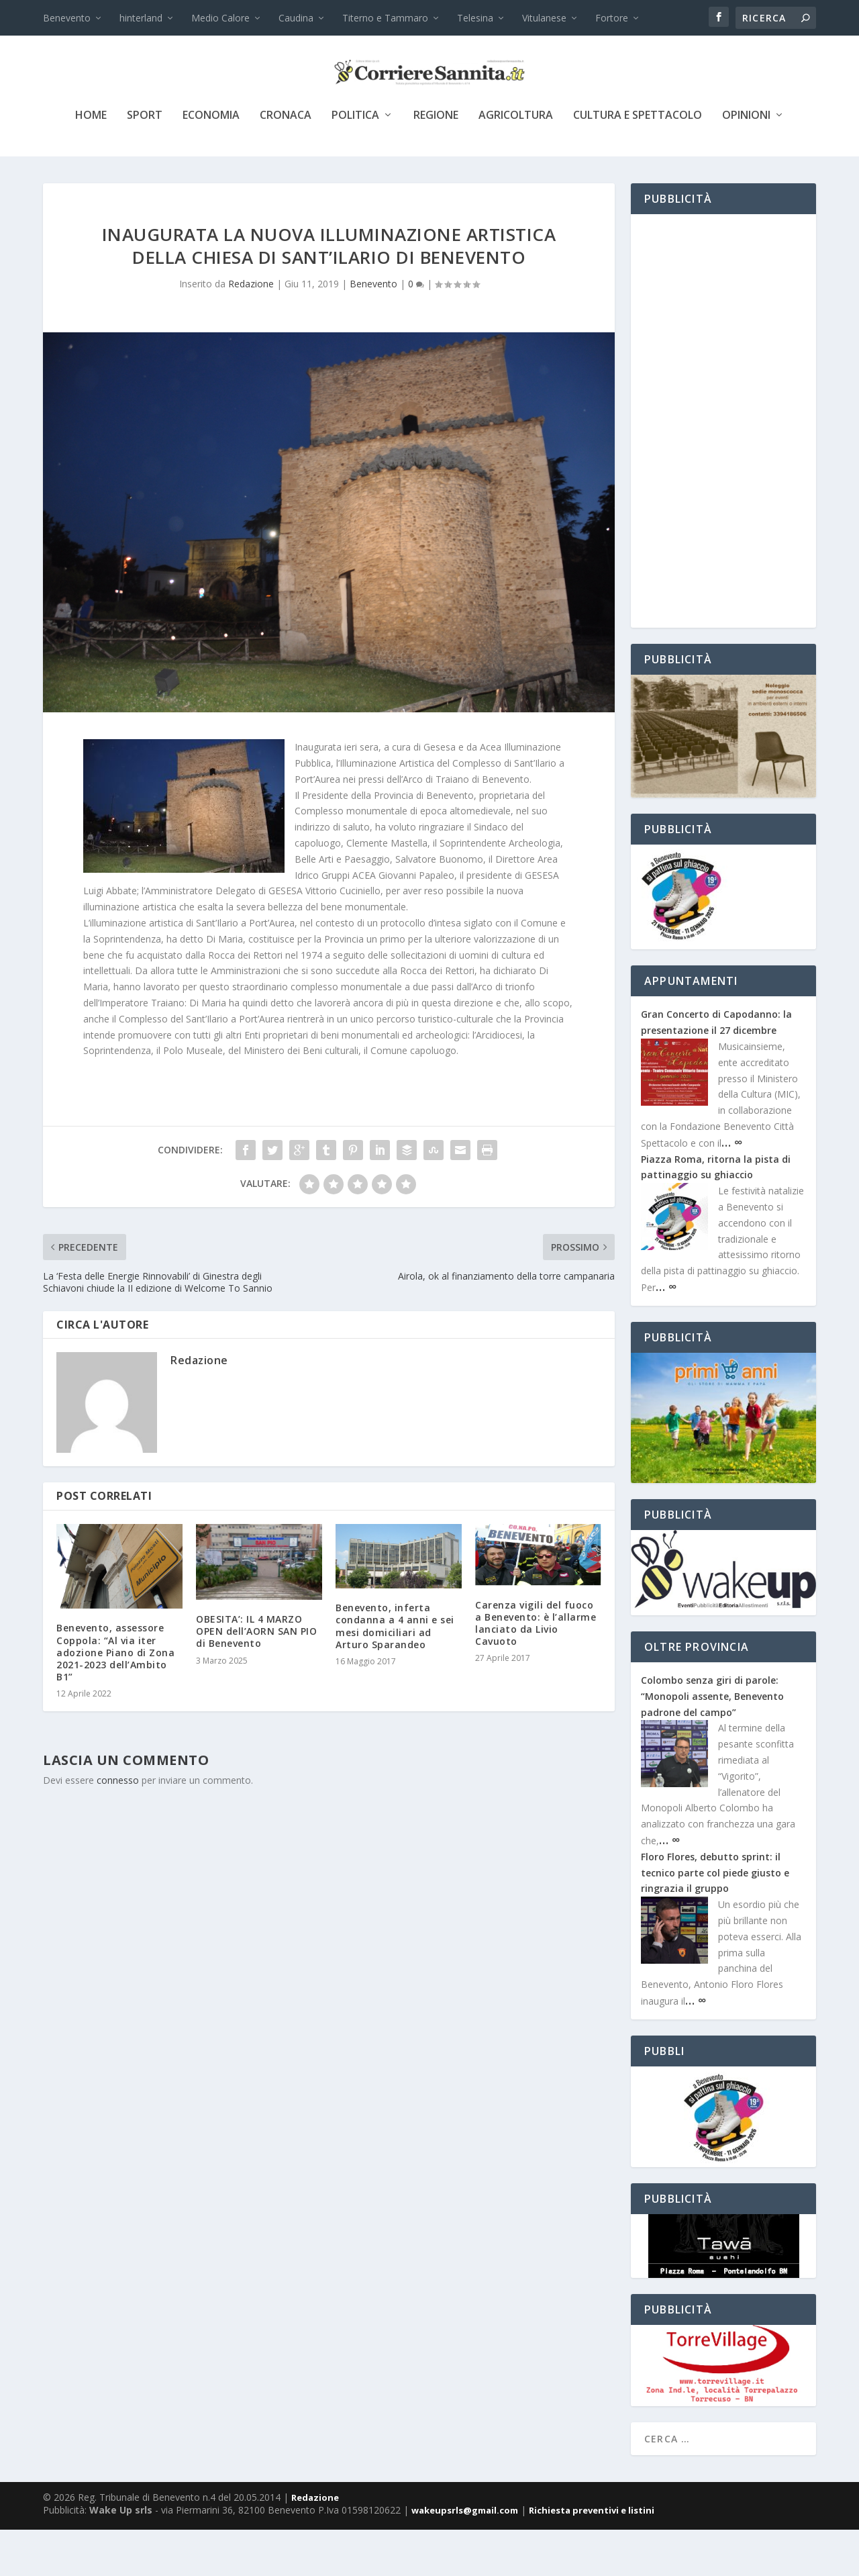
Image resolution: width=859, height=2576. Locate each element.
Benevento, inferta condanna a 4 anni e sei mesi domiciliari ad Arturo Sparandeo (395, 1672)
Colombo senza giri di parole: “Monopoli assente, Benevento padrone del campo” (712, 1742)
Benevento (67, 17)
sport (144, 162)
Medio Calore (220, 17)
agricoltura (515, 162)
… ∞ (731, 1188)
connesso (118, 1826)
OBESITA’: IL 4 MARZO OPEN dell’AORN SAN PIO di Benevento (256, 1677)
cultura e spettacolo (637, 162)
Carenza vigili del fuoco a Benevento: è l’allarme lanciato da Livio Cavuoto (535, 1670)
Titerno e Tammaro (385, 17)
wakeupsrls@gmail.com (464, 2556)
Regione (435, 162)
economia (211, 162)
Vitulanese (544, 17)
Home (91, 162)
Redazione (251, 330)
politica (355, 162)
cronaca (285, 162)
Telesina (475, 17)
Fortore (611, 17)
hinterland (140, 17)
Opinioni (746, 162)
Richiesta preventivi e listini (591, 2556)
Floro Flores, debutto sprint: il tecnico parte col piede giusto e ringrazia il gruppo (715, 1919)
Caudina (296, 17)
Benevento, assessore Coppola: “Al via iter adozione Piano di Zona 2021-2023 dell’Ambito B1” (115, 1698)
